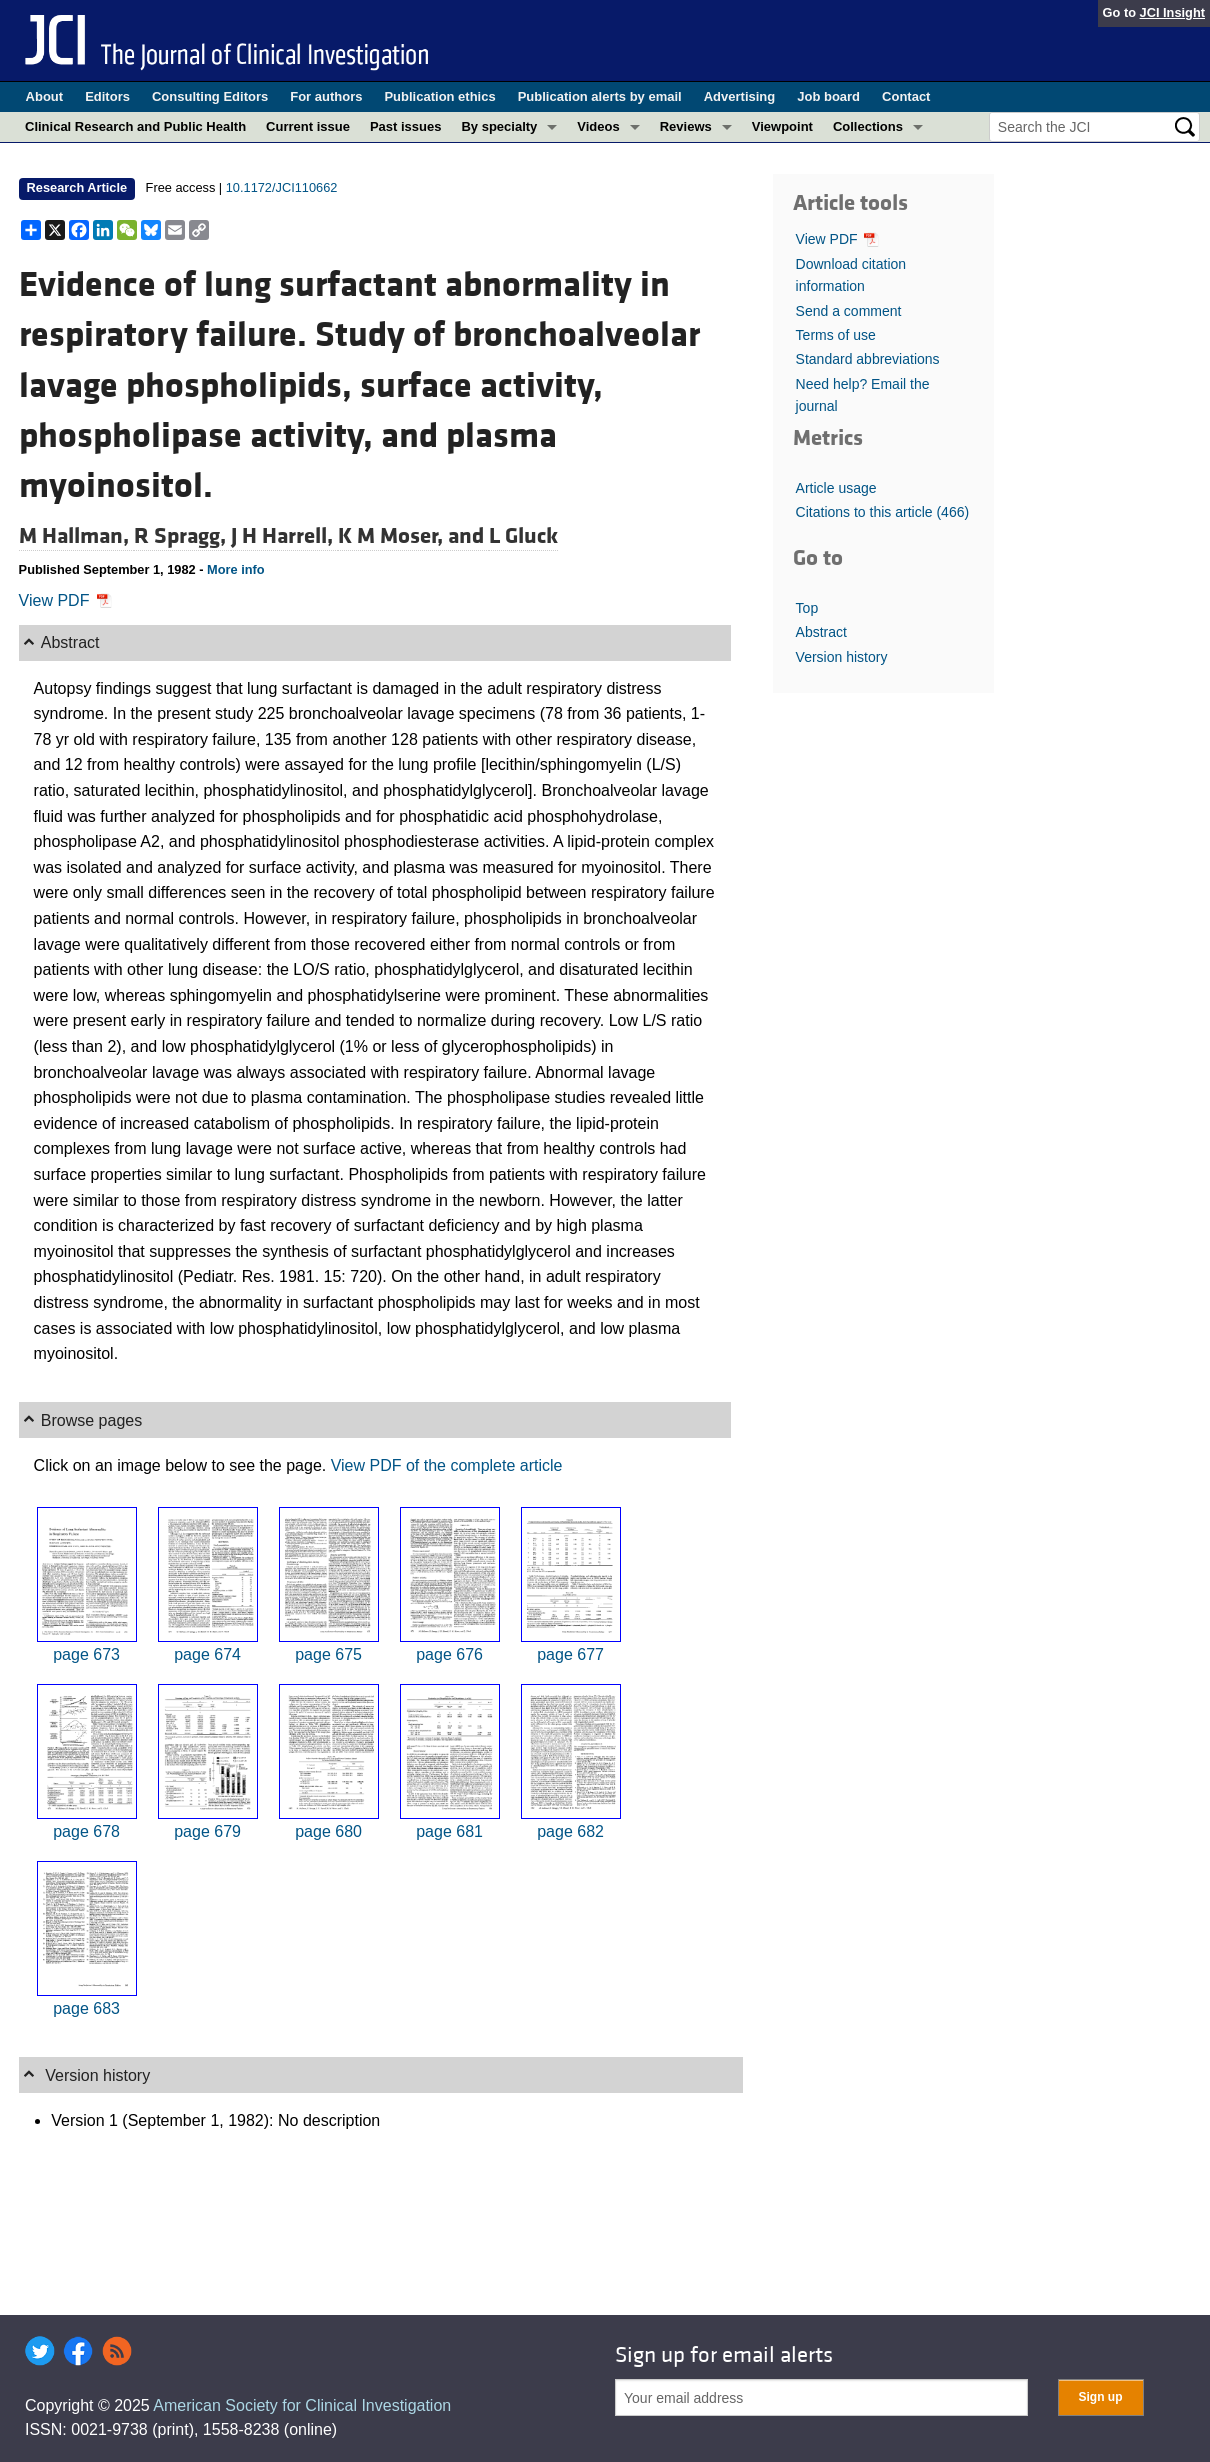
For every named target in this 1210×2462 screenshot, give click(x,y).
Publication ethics (439, 96)
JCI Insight (1172, 12)
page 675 (328, 1654)
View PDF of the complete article (447, 1465)
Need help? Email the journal (863, 395)
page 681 (449, 1831)
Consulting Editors (210, 96)
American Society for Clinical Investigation (302, 2405)
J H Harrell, (284, 536)
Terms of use (836, 335)
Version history (842, 657)
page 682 (570, 1831)
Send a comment (849, 311)
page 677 (570, 1654)
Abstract (821, 632)
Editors (107, 96)
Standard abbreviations (868, 359)
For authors (326, 96)
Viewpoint (782, 126)
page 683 (86, 2008)
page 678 (86, 1831)
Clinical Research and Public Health (135, 126)
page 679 (207, 1831)
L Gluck (523, 536)
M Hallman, (76, 536)
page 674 (207, 1654)
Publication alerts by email (600, 96)
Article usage (836, 488)
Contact (906, 96)
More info (236, 569)
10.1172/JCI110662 (282, 187)
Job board (828, 96)
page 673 (86, 1654)
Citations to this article (883, 512)
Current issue (308, 126)
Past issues (406, 126)
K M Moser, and (413, 536)
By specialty (499, 126)
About (45, 96)
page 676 (449, 1654)
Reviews (686, 126)
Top (807, 608)
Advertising (740, 96)
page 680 (328, 1831)
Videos (598, 126)
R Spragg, (182, 536)
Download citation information (851, 275)
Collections (868, 126)
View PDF (65, 600)
